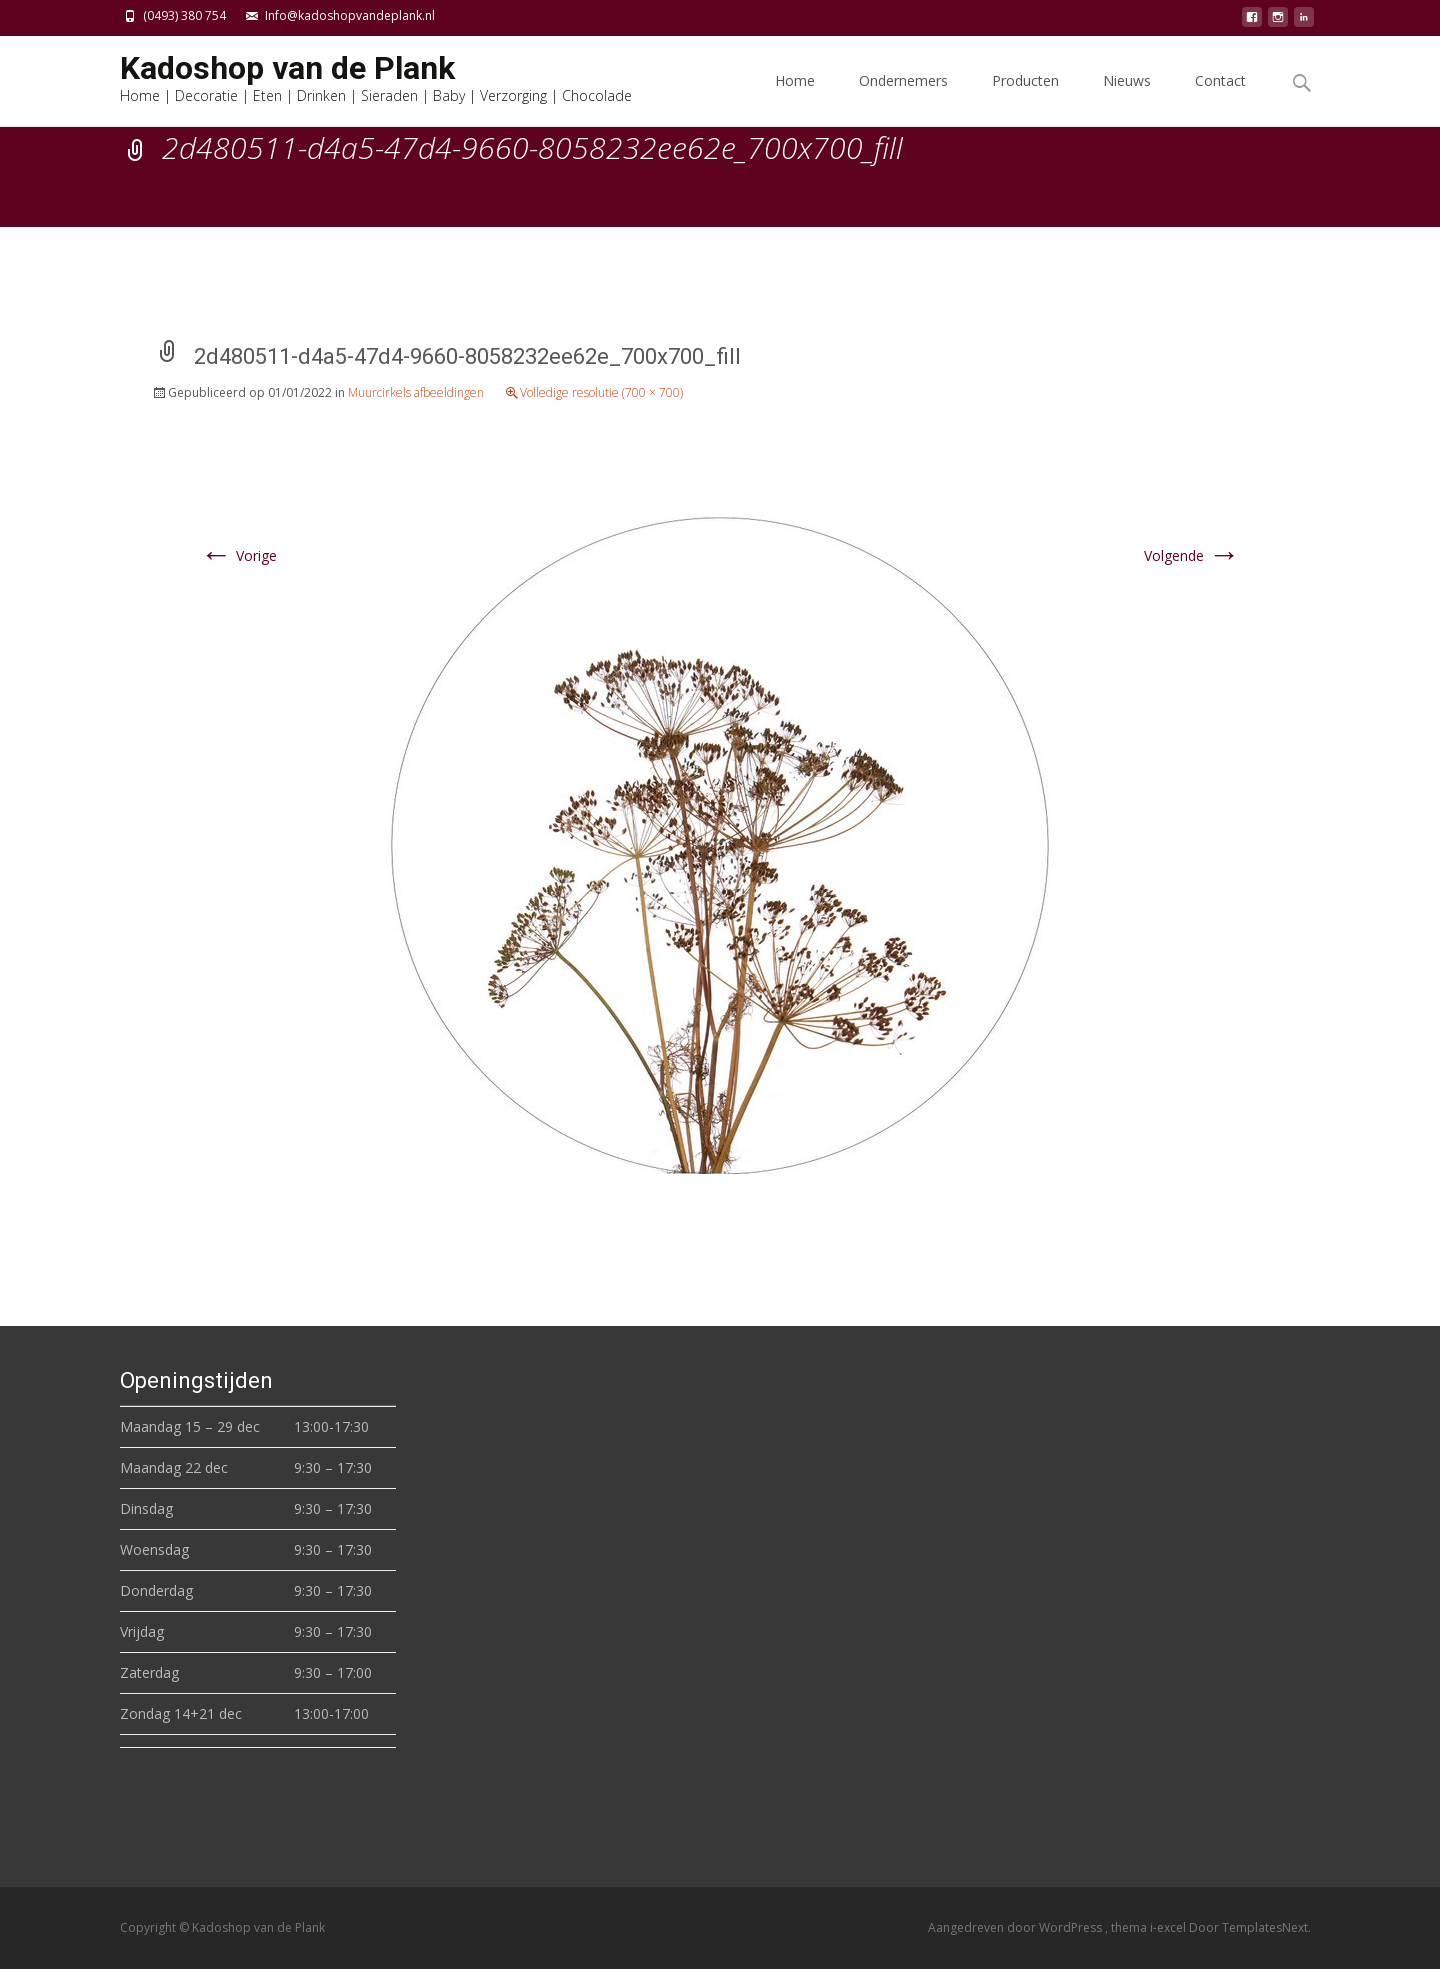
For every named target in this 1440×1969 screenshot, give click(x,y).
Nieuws (1127, 98)
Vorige (238, 555)
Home (795, 98)
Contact (1220, 98)
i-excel (1169, 1927)
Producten (1025, 98)
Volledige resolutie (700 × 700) (601, 392)
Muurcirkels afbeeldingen (416, 392)
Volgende (1192, 555)
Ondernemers (903, 98)
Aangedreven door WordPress (1016, 1927)
